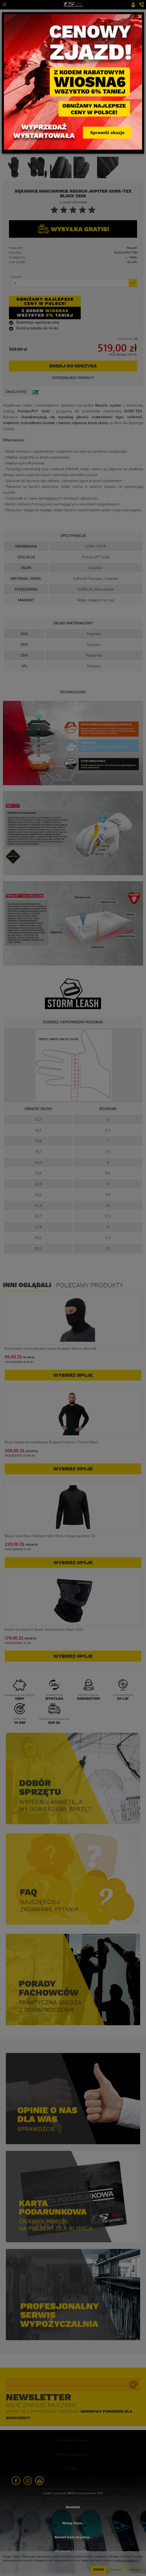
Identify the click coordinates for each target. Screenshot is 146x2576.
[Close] (140, 16)
